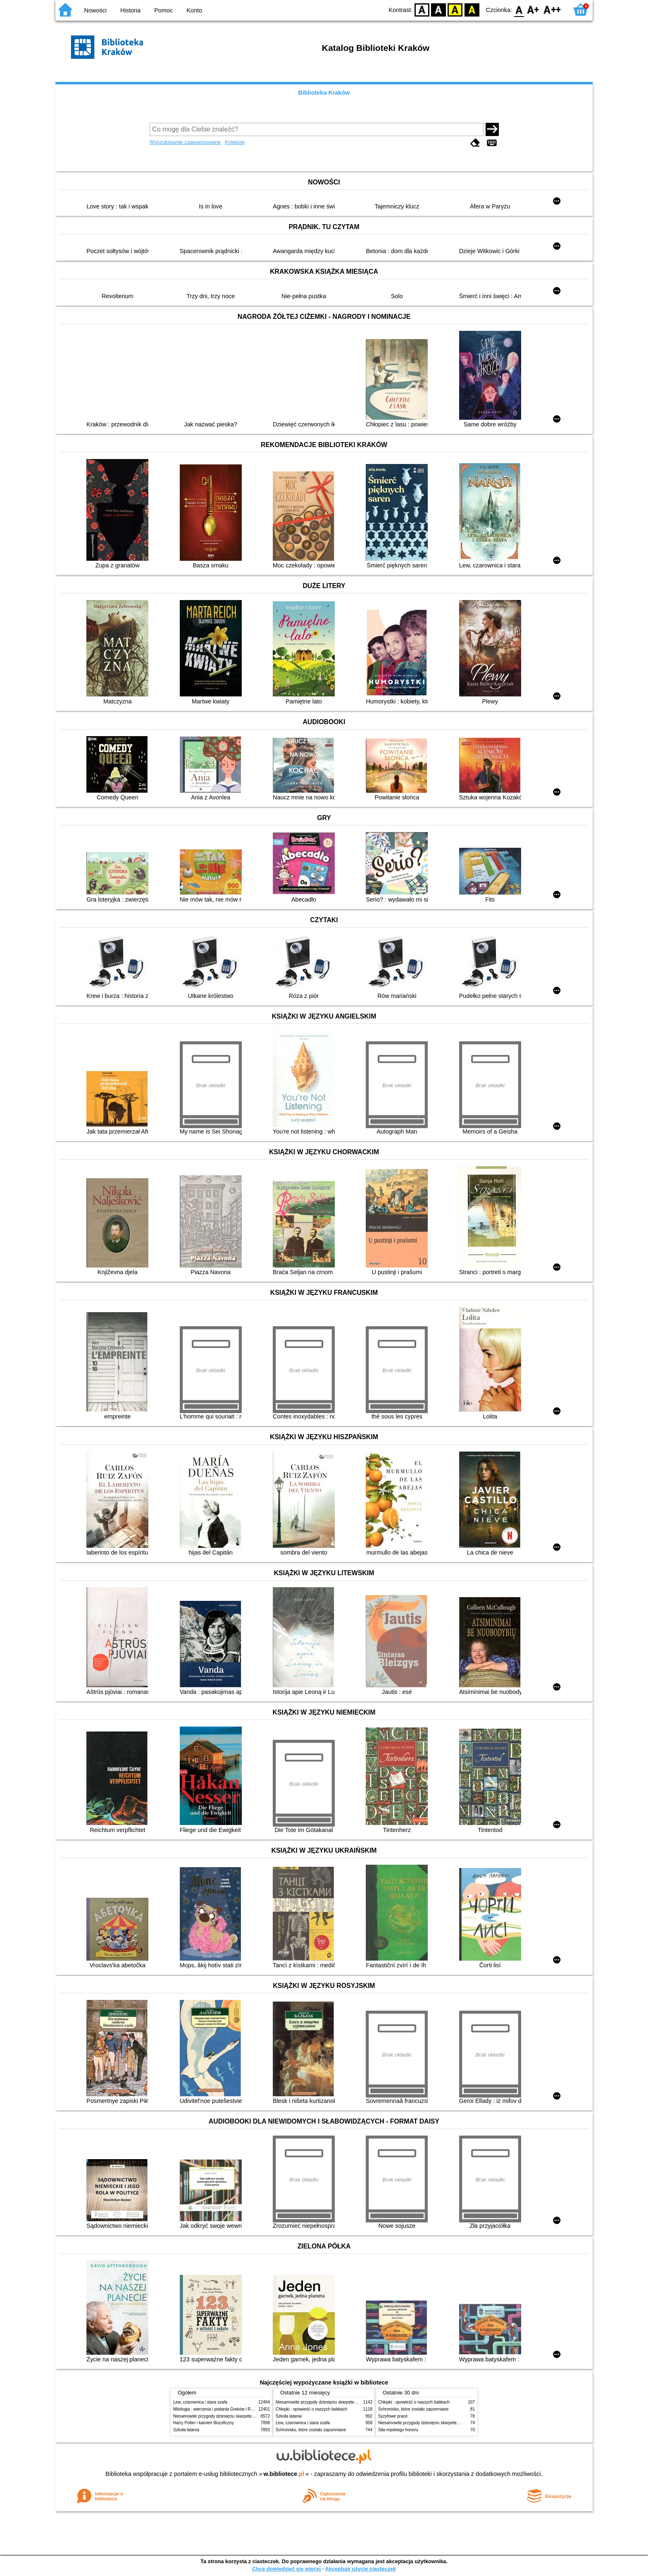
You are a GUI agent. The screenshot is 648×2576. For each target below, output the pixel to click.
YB (455, 9)
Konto (194, 10)
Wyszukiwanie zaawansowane (185, 142)
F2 (552, 9)
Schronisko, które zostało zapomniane (311, 2430)
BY (471, 9)
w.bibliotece (284, 2474)
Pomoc (163, 10)
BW (438, 9)
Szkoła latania (186, 2430)
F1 (533, 9)
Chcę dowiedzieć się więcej (286, 2569)
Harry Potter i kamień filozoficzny (203, 2423)
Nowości (95, 10)
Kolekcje (235, 142)
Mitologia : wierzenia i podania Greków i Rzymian (218, 2409)
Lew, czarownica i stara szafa (200, 2402)
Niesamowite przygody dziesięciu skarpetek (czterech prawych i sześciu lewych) (247, 2416)
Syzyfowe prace (392, 2416)
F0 (519, 9)
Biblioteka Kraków (324, 92)
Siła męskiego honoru (398, 2430)
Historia (130, 10)
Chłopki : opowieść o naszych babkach (311, 2409)
